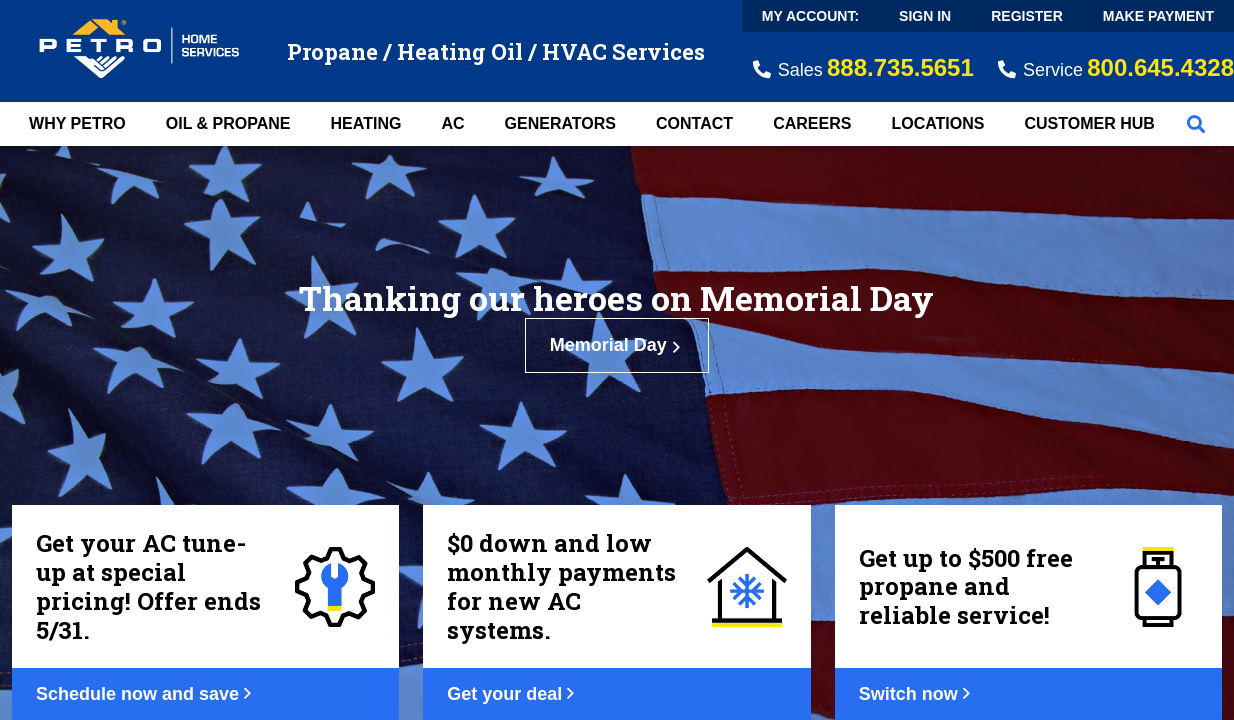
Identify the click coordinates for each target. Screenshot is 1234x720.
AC (452, 123)
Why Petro (77, 123)
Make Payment (1158, 16)
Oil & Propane (228, 123)
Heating (366, 123)
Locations (937, 123)
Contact (694, 123)
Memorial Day (617, 345)
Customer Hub (1089, 123)
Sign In (925, 16)
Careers (812, 123)
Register (1027, 16)
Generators (560, 123)
